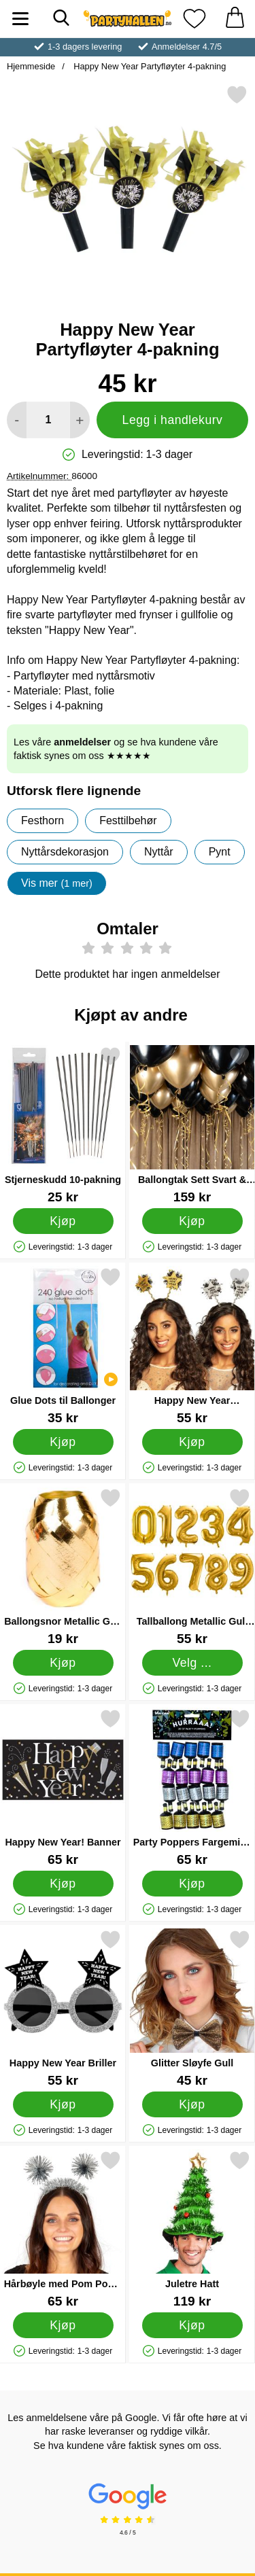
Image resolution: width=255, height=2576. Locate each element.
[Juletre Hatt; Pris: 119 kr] (192, 2229)
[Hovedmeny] (20, 18)
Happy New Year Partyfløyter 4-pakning (148, 66)
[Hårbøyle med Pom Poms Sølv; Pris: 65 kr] (63, 2229)
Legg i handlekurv (172, 420)
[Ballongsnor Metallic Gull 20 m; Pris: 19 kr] (63, 1566)
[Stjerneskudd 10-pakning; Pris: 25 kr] (63, 1125)
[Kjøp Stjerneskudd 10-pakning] (63, 1221)
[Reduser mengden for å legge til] (17, 420)
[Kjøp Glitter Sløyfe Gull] (192, 2104)
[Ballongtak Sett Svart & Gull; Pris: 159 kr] (192, 1125)
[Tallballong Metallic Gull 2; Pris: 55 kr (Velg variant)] (192, 1566)
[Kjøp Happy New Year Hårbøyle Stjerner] (192, 1442)
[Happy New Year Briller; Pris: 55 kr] (63, 2008)
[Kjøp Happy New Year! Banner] (63, 1883)
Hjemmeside (31, 66)
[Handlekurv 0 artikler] (234, 18)
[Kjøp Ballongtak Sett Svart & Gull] (192, 1221)
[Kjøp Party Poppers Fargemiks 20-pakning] (192, 1883)
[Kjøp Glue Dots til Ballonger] (63, 1442)
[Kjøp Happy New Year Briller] (63, 2104)
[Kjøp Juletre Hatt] (192, 2325)
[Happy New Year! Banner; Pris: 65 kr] (63, 1787)
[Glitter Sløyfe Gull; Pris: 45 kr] (192, 2008)
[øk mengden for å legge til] (80, 420)
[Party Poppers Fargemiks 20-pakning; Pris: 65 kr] (192, 1787)
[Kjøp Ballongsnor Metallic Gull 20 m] (63, 1663)
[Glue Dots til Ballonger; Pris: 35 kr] (63, 1346)
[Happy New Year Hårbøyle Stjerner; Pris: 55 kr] (192, 1346)
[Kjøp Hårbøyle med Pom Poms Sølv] (63, 2325)
